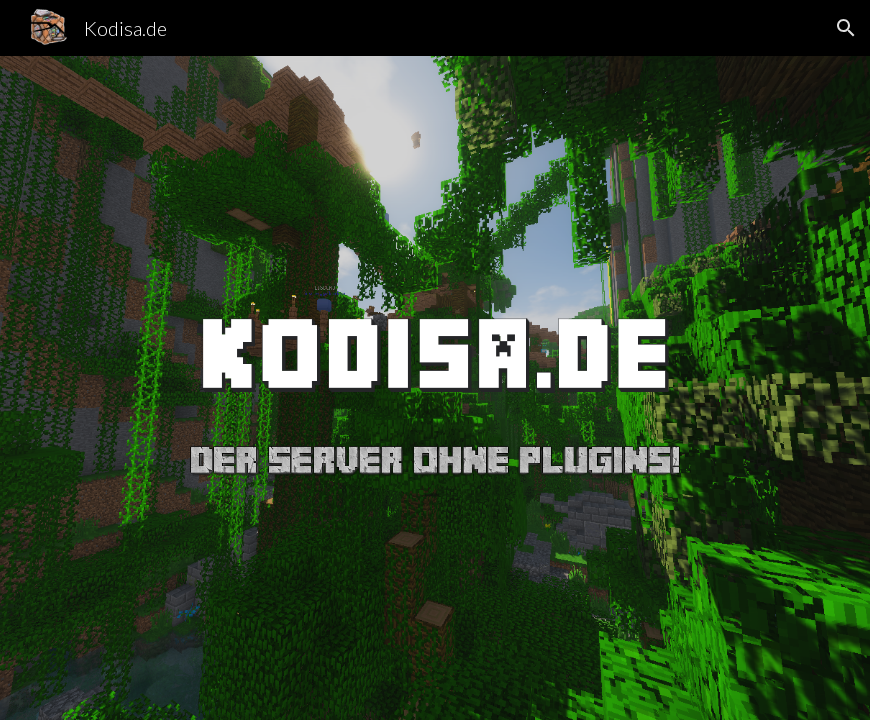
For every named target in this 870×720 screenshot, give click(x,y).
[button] (846, 28)
